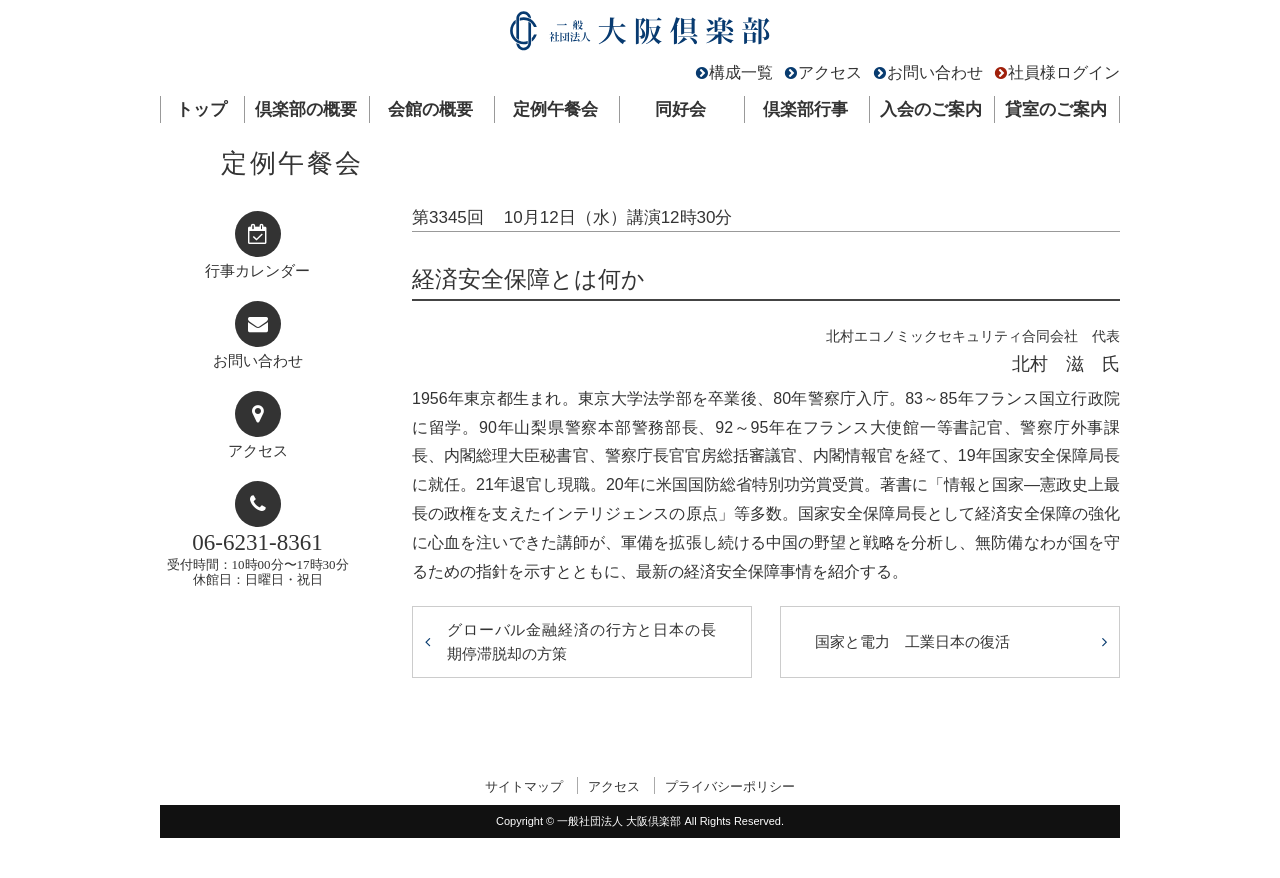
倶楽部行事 (805, 109)
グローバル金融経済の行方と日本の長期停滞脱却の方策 (582, 641)
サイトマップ (524, 786)
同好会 (680, 109)
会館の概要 (430, 109)
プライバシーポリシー (730, 786)
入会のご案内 (931, 109)
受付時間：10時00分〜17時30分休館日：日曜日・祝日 (258, 558)
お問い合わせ (935, 72)
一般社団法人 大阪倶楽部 (640, 35)
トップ (201, 109)
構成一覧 (741, 72)
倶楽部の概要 (306, 109)
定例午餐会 (555, 109)
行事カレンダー (257, 271)
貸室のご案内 (1056, 109)
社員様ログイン (1064, 72)
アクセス (830, 72)
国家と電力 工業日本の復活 (912, 641)
